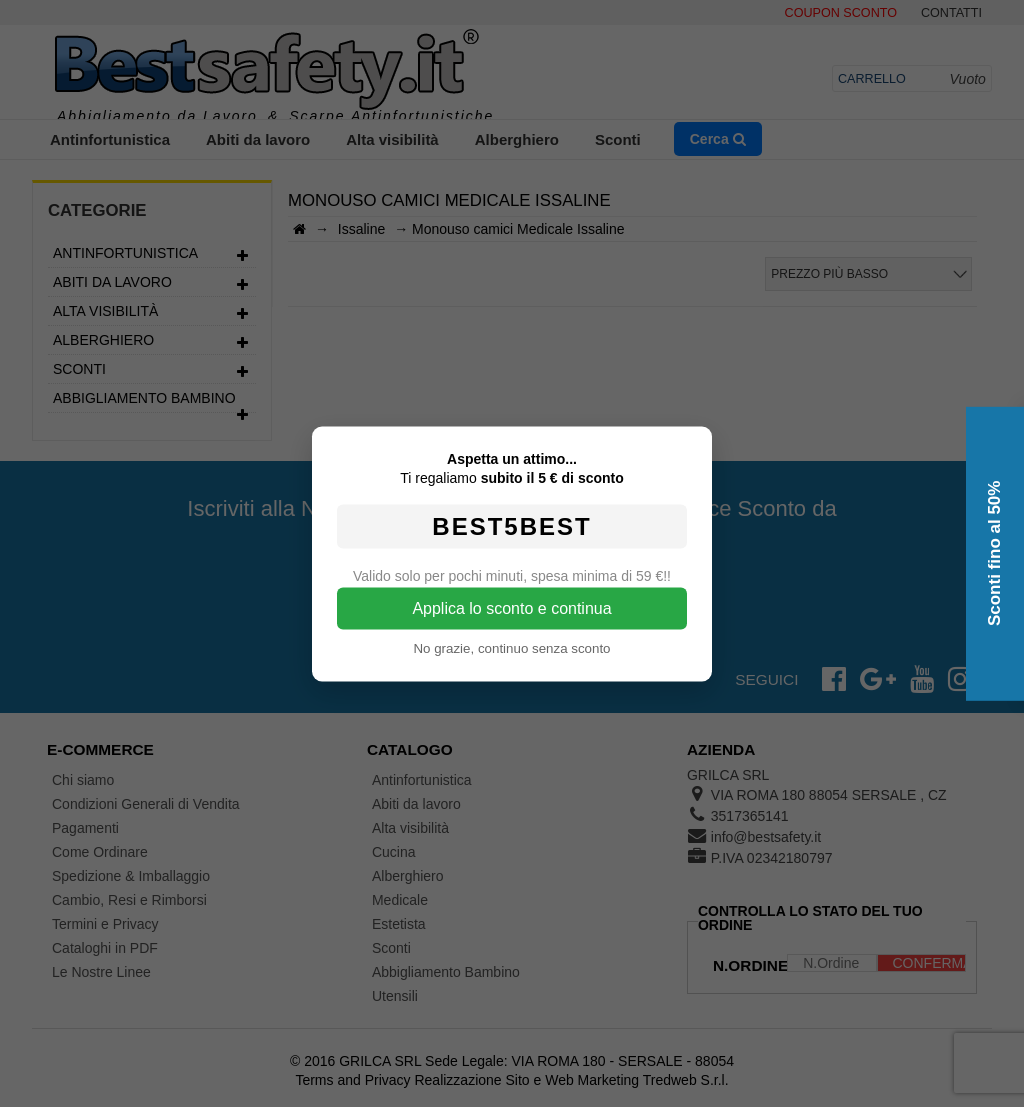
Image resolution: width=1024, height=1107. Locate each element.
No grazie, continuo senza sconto (511, 647)
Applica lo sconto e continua (511, 607)
